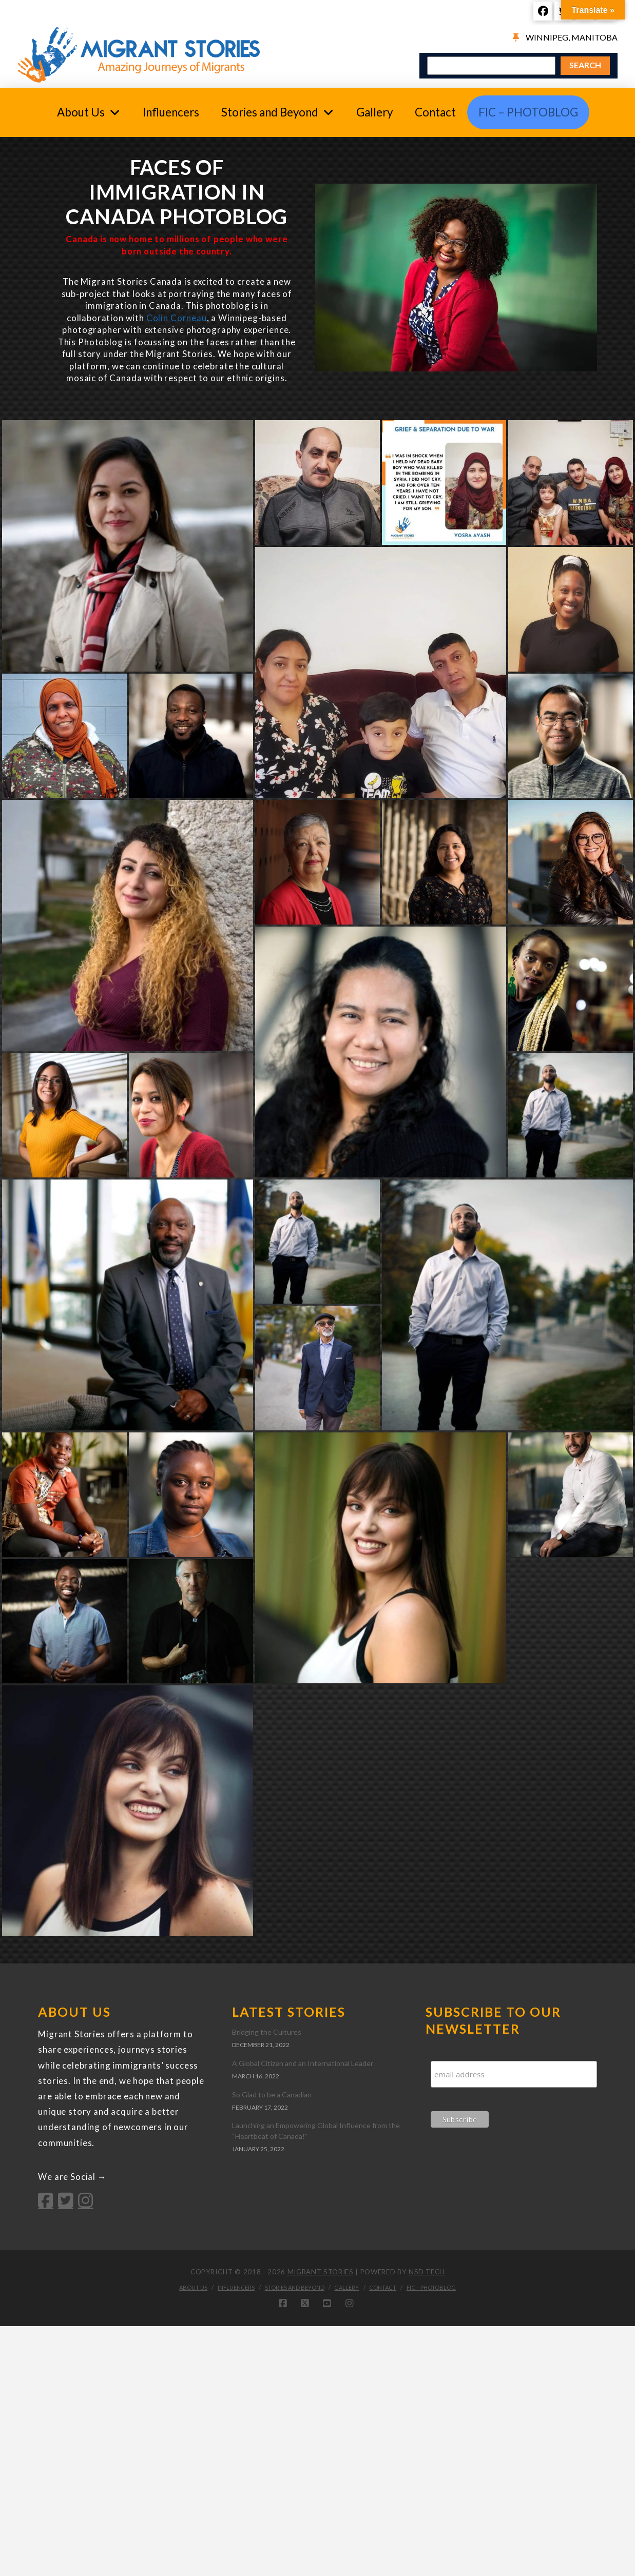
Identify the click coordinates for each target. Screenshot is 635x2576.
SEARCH (585, 65)
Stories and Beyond (294, 2287)
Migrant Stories (320, 2272)
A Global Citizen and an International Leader (302, 2063)
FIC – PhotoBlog (431, 2287)
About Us (193, 2287)
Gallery (346, 2287)
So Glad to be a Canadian (272, 2094)
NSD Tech (427, 2272)
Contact (382, 2287)
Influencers (236, 2287)
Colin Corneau (176, 317)
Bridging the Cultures (266, 2032)
